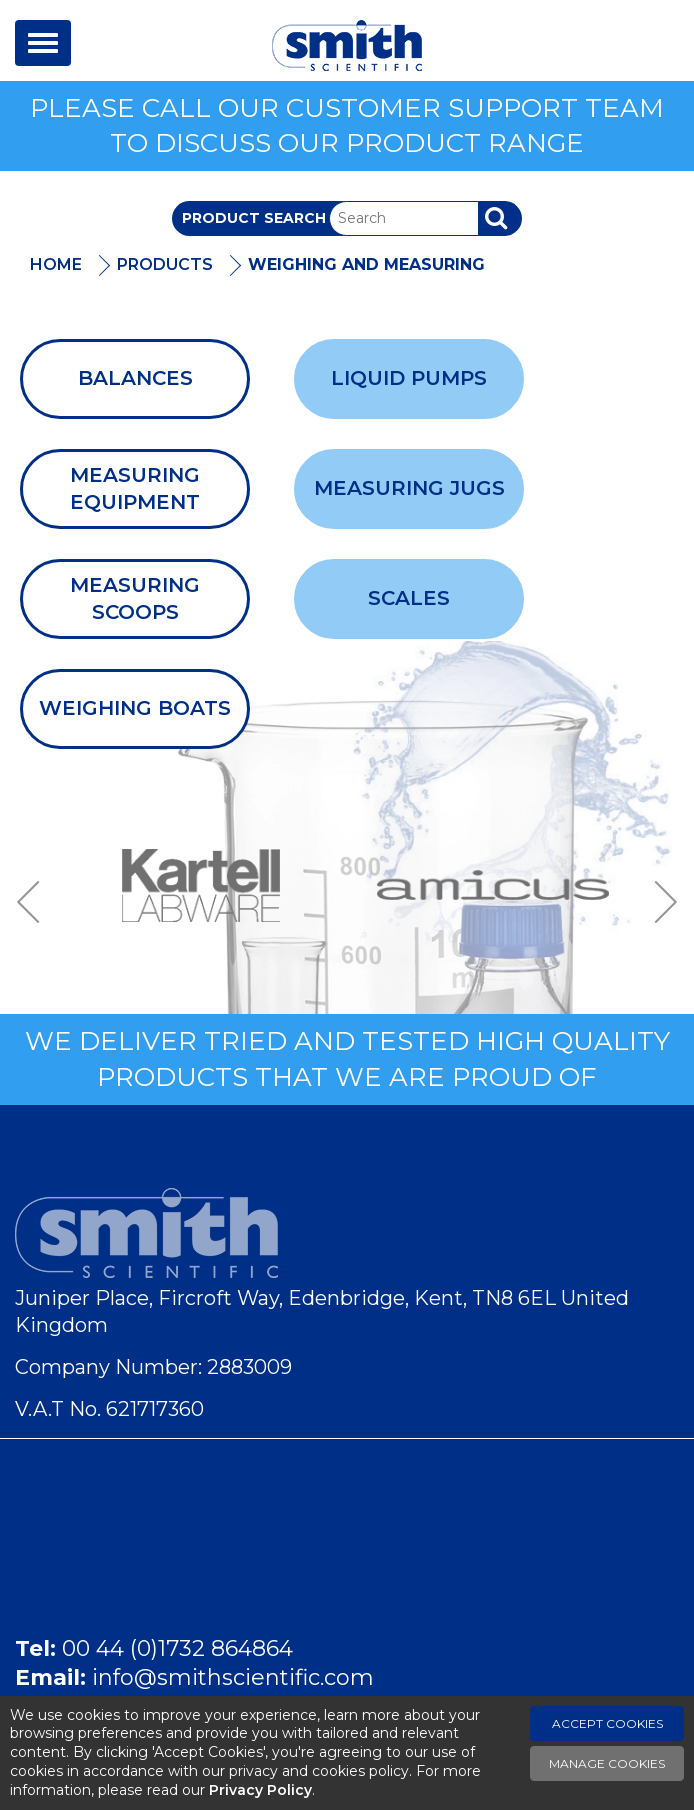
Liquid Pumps (409, 378)
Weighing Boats (135, 708)
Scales (409, 598)
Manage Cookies (607, 1763)
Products (165, 264)
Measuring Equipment (135, 488)
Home (56, 264)
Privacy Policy (260, 1790)
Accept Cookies (607, 1723)
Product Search (254, 218)
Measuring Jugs (409, 488)
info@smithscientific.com (233, 1677)
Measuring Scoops (135, 598)
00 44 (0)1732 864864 (177, 1648)
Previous (35, 902)
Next (659, 902)
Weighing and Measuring (366, 264)
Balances (135, 378)
